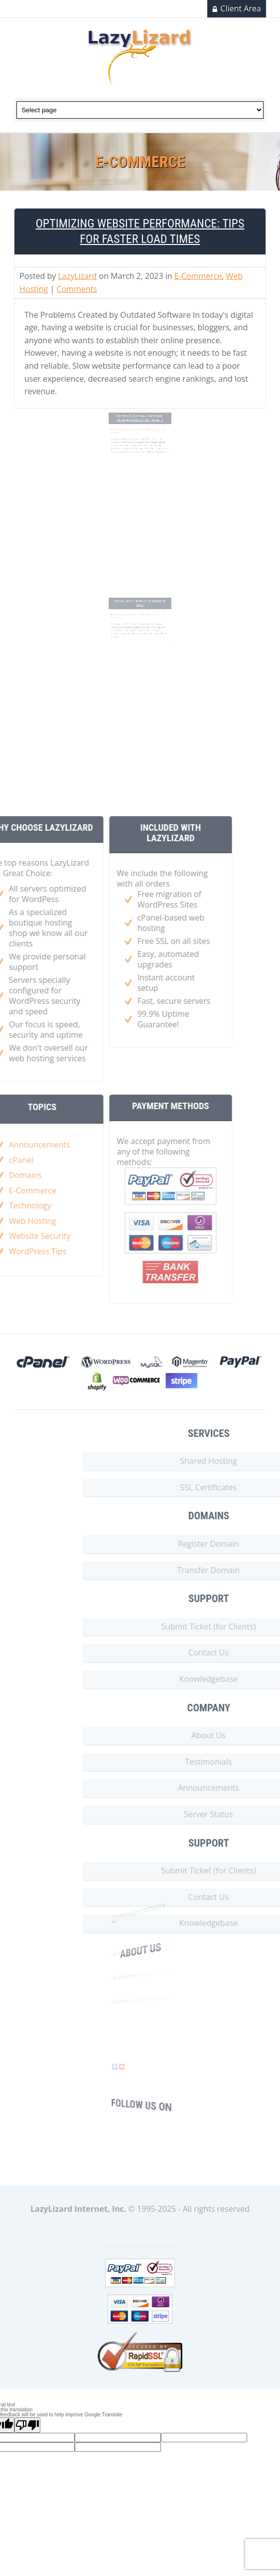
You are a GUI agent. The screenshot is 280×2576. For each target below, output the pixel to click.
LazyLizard (77, 276)
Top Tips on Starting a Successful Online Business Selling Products (139, 437)
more (127, 1918)
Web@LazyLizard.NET (134, 1983)
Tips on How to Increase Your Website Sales (140, 621)
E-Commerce (198, 276)
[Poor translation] (27, 2425)
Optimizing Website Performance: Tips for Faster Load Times (140, 231)
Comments (77, 288)
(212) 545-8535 (132, 2009)
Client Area (241, 8)
